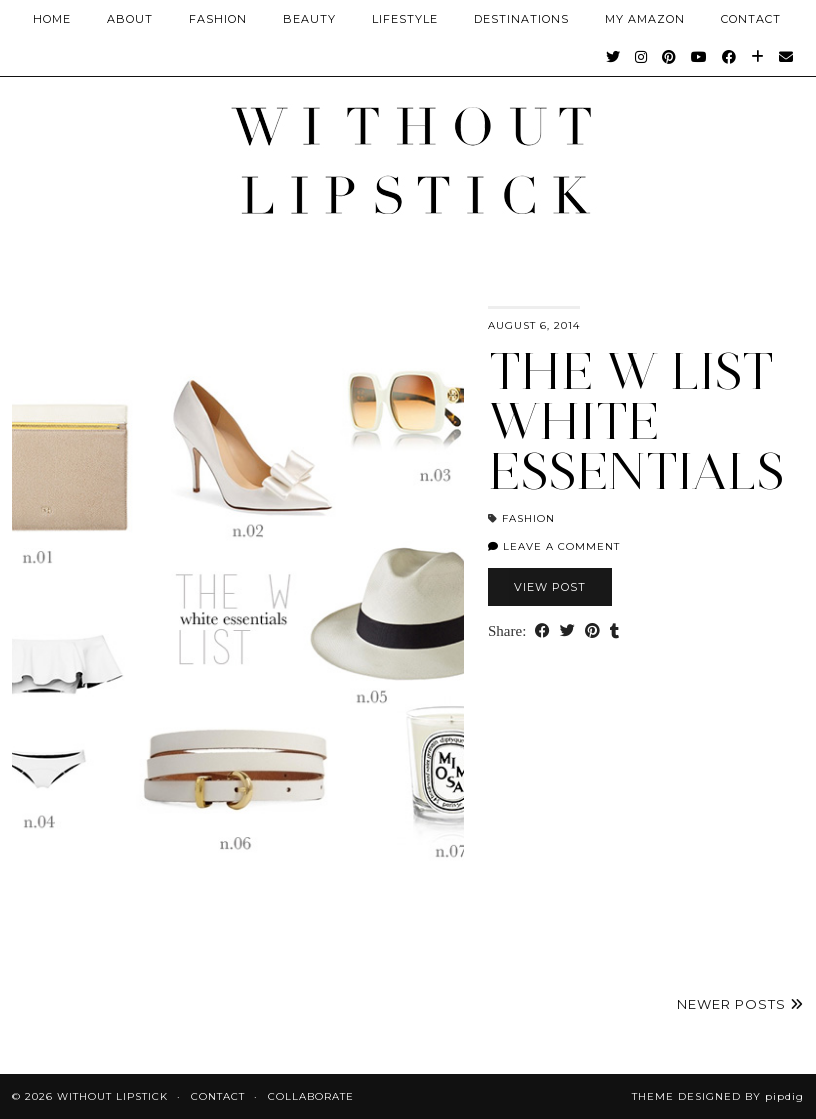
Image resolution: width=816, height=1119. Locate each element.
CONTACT (751, 19)
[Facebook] (729, 57)
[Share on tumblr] (614, 631)
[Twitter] (613, 57)
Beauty (309, 19)
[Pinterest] (669, 57)
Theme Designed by (718, 1096)
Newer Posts (740, 1004)
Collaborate (311, 1096)
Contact (218, 1096)
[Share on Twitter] (567, 631)
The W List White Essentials (636, 421)
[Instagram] (641, 57)
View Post (550, 587)
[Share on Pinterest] (592, 631)
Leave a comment (554, 546)
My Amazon (645, 19)
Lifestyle (405, 19)
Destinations (521, 19)
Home (52, 19)
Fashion (218, 19)
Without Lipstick (112, 1096)
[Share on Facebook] (542, 631)
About (130, 19)
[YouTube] (699, 57)
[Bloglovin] (758, 57)
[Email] (786, 57)
